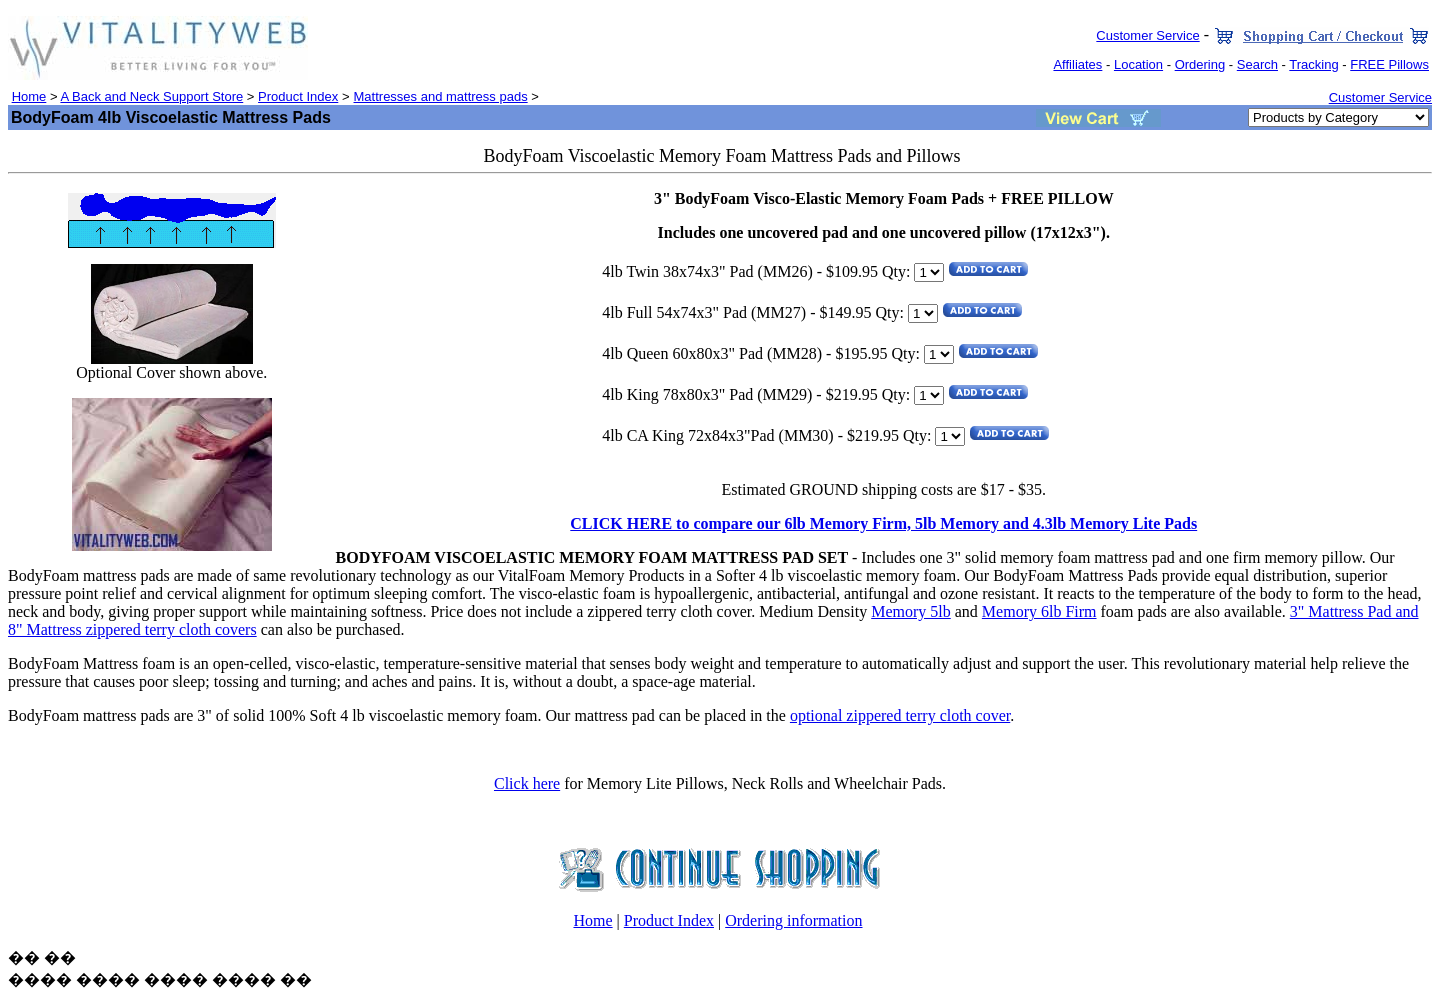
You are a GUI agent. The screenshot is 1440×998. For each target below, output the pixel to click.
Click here (527, 783)
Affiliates (1077, 64)
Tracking (1313, 64)
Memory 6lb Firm (1039, 611)
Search (1257, 64)
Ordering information (793, 920)
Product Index (298, 96)
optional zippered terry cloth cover (900, 715)
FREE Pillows (1389, 64)
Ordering (1200, 64)
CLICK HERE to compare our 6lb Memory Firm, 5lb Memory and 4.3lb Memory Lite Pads (883, 523)
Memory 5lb (911, 611)
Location (1138, 64)
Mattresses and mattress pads (441, 96)
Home (29, 96)
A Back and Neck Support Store (151, 96)
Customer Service (1147, 35)
